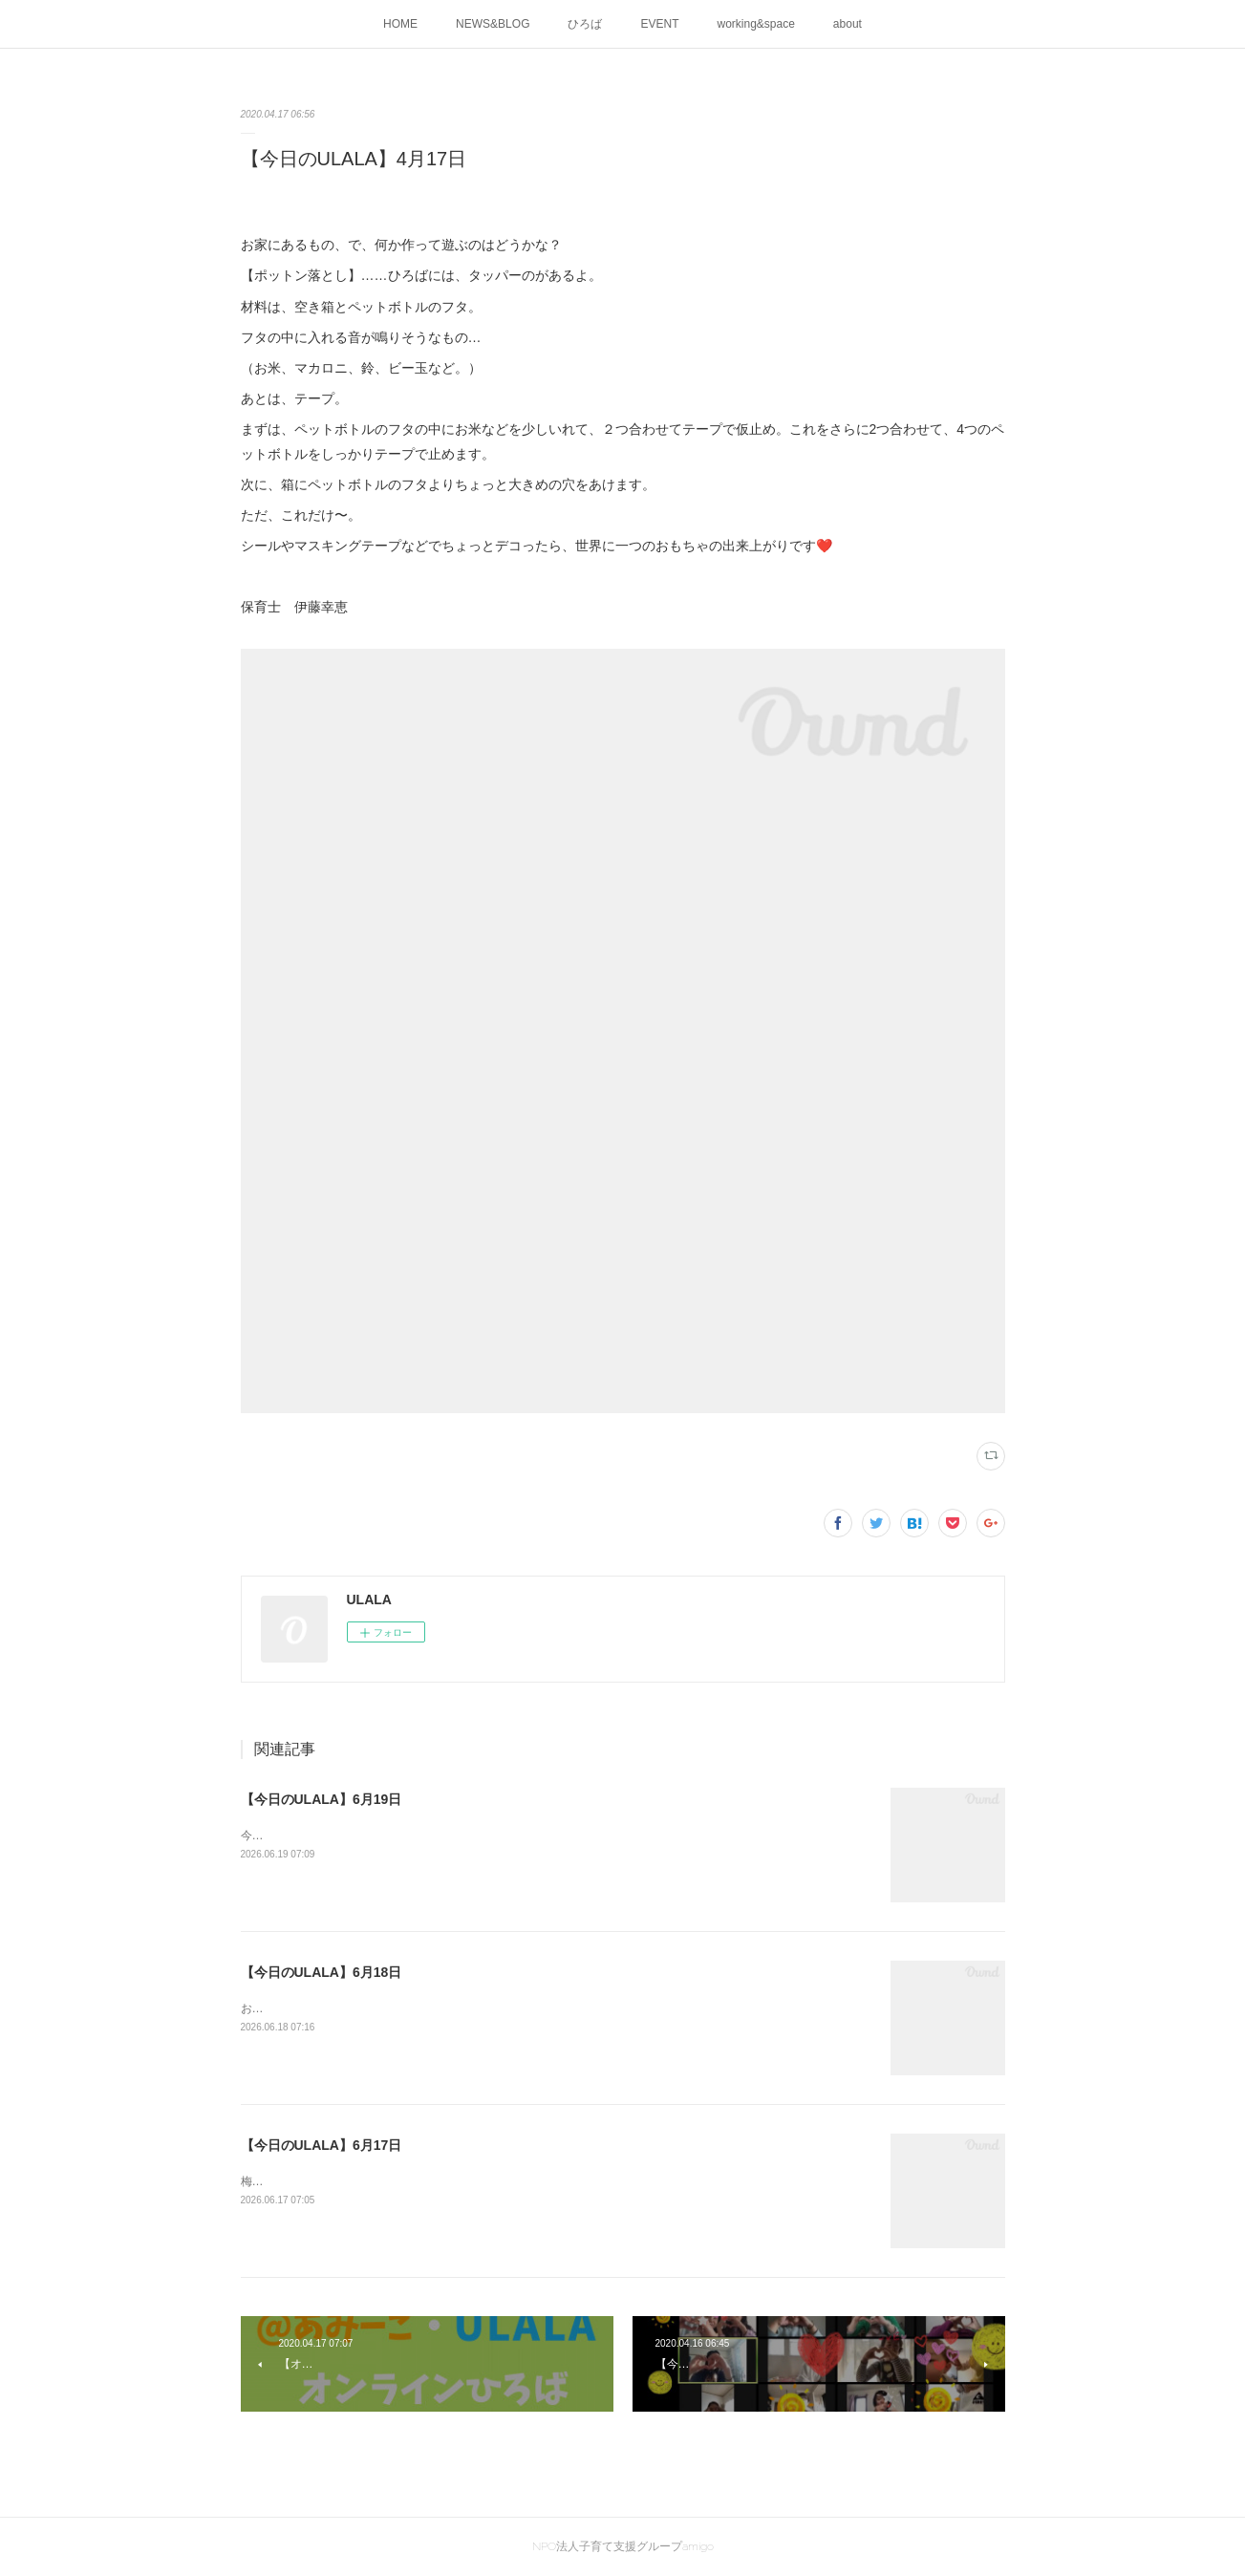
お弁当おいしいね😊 (294, 2008)
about (847, 24)
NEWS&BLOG (492, 24)
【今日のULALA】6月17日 (321, 2145)
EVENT (659, 24)
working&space (755, 24)
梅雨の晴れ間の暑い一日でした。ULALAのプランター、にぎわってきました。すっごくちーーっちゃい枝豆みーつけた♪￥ (554, 2181)
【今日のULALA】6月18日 (321, 1972)
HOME (400, 24)
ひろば (585, 24)
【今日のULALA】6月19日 (321, 1799)
